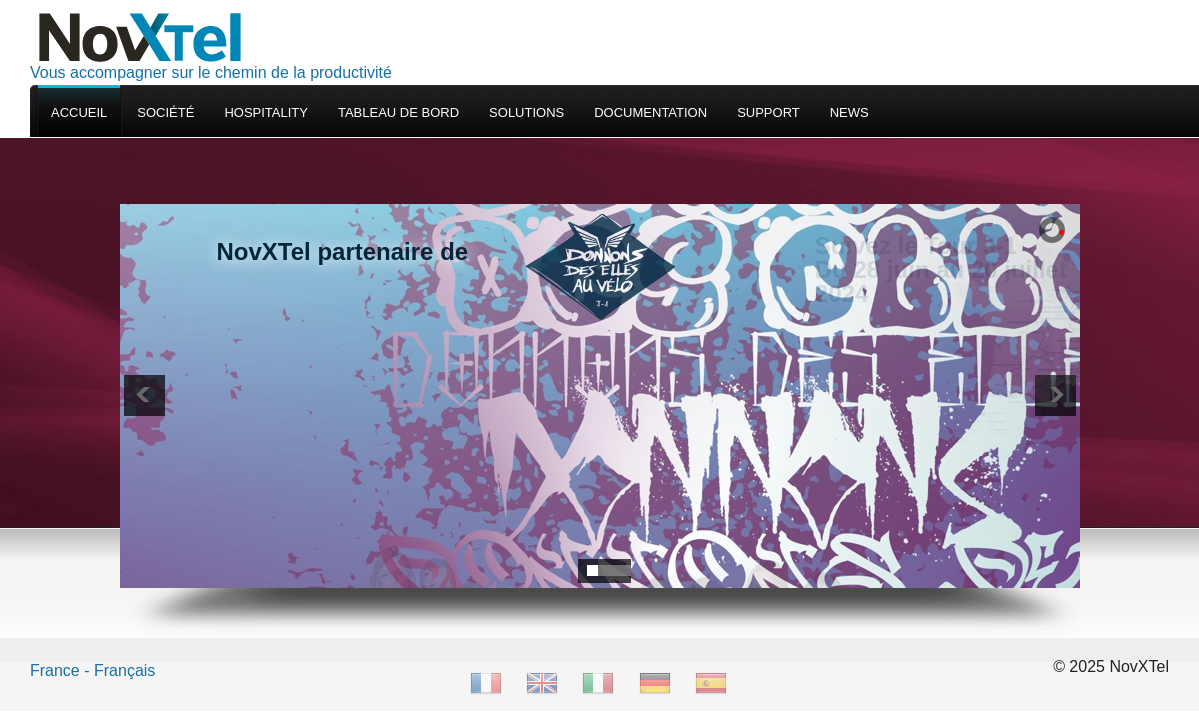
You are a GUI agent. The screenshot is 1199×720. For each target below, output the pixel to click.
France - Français (92, 670)
